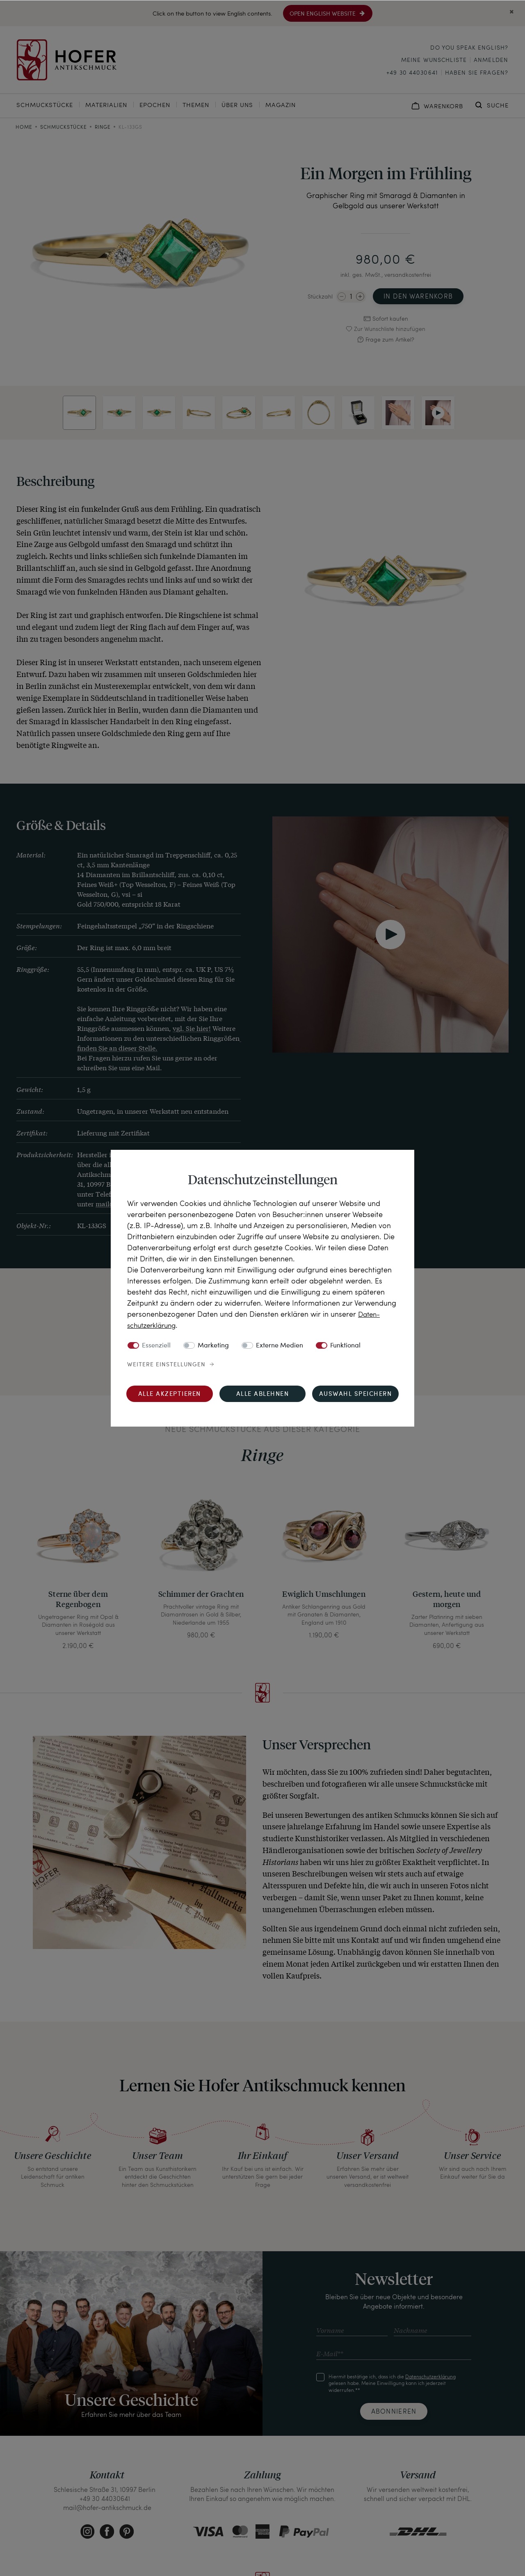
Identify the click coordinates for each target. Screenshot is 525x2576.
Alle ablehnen (262, 1394)
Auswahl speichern (355, 1394)
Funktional (345, 1345)
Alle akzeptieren (169, 1394)
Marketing (213, 1345)
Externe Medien (279, 1345)
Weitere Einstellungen (166, 1364)
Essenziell (156, 1345)
